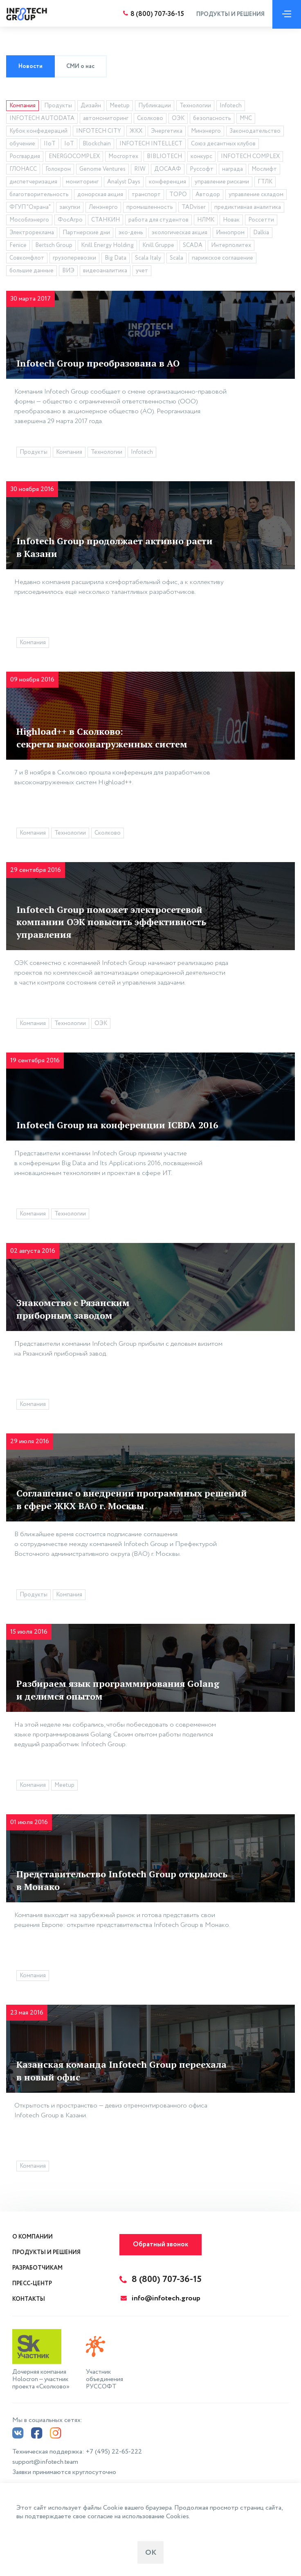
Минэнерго (206, 131)
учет (142, 271)
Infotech (231, 106)
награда (232, 169)
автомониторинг (105, 118)
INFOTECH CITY (98, 131)
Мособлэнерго (29, 220)
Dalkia (261, 233)
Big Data (115, 258)
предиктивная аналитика (247, 207)
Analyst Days (123, 182)
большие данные (31, 271)
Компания (22, 106)
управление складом (256, 194)
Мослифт (264, 169)
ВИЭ (68, 271)
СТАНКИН (105, 220)
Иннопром (230, 233)
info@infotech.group (160, 2298)
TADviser (194, 207)
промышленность (149, 207)
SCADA (192, 245)
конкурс (201, 156)
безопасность (212, 118)
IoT (69, 144)
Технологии (195, 106)
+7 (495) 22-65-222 (114, 2450)
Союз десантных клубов (223, 144)
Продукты (58, 106)
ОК (150, 2552)
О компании (32, 2237)
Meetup (120, 106)
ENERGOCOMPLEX (74, 156)
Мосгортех (123, 156)
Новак (231, 220)
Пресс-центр (32, 2283)
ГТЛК (265, 182)
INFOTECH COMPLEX (250, 156)
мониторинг (82, 182)
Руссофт (201, 169)
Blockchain (97, 144)
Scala (176, 258)
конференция (167, 182)
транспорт (146, 194)
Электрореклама (31, 233)
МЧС (246, 118)
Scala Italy (148, 258)
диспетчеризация (33, 182)
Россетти (261, 220)
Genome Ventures (102, 169)
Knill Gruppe (158, 245)
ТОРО (178, 194)
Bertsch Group (53, 245)
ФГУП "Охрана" (30, 207)
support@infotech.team (45, 2460)
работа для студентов (158, 220)
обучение (22, 144)
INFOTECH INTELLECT (150, 144)
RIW (140, 169)
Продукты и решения (228, 14)
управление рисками (222, 182)
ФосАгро (70, 220)
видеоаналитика (105, 271)
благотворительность (39, 194)
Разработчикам (37, 2268)
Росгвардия (24, 156)
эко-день (131, 233)
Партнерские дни (86, 233)
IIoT (50, 144)
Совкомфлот (26, 258)
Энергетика (166, 131)
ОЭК (178, 118)
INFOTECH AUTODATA (41, 118)
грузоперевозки (74, 258)
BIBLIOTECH (164, 156)
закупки (69, 207)
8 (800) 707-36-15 (155, 14)
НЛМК (205, 220)
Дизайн (91, 106)
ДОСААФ (167, 169)
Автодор (207, 194)
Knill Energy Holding (107, 245)
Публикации (154, 106)
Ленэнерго (103, 207)
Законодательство (255, 131)
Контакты (28, 2299)
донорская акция (100, 194)
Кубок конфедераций (38, 131)
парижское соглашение (222, 258)
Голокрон (58, 169)
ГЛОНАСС (23, 169)
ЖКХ (136, 131)
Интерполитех (231, 245)
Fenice (18, 245)
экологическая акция (179, 233)
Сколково (150, 118)
